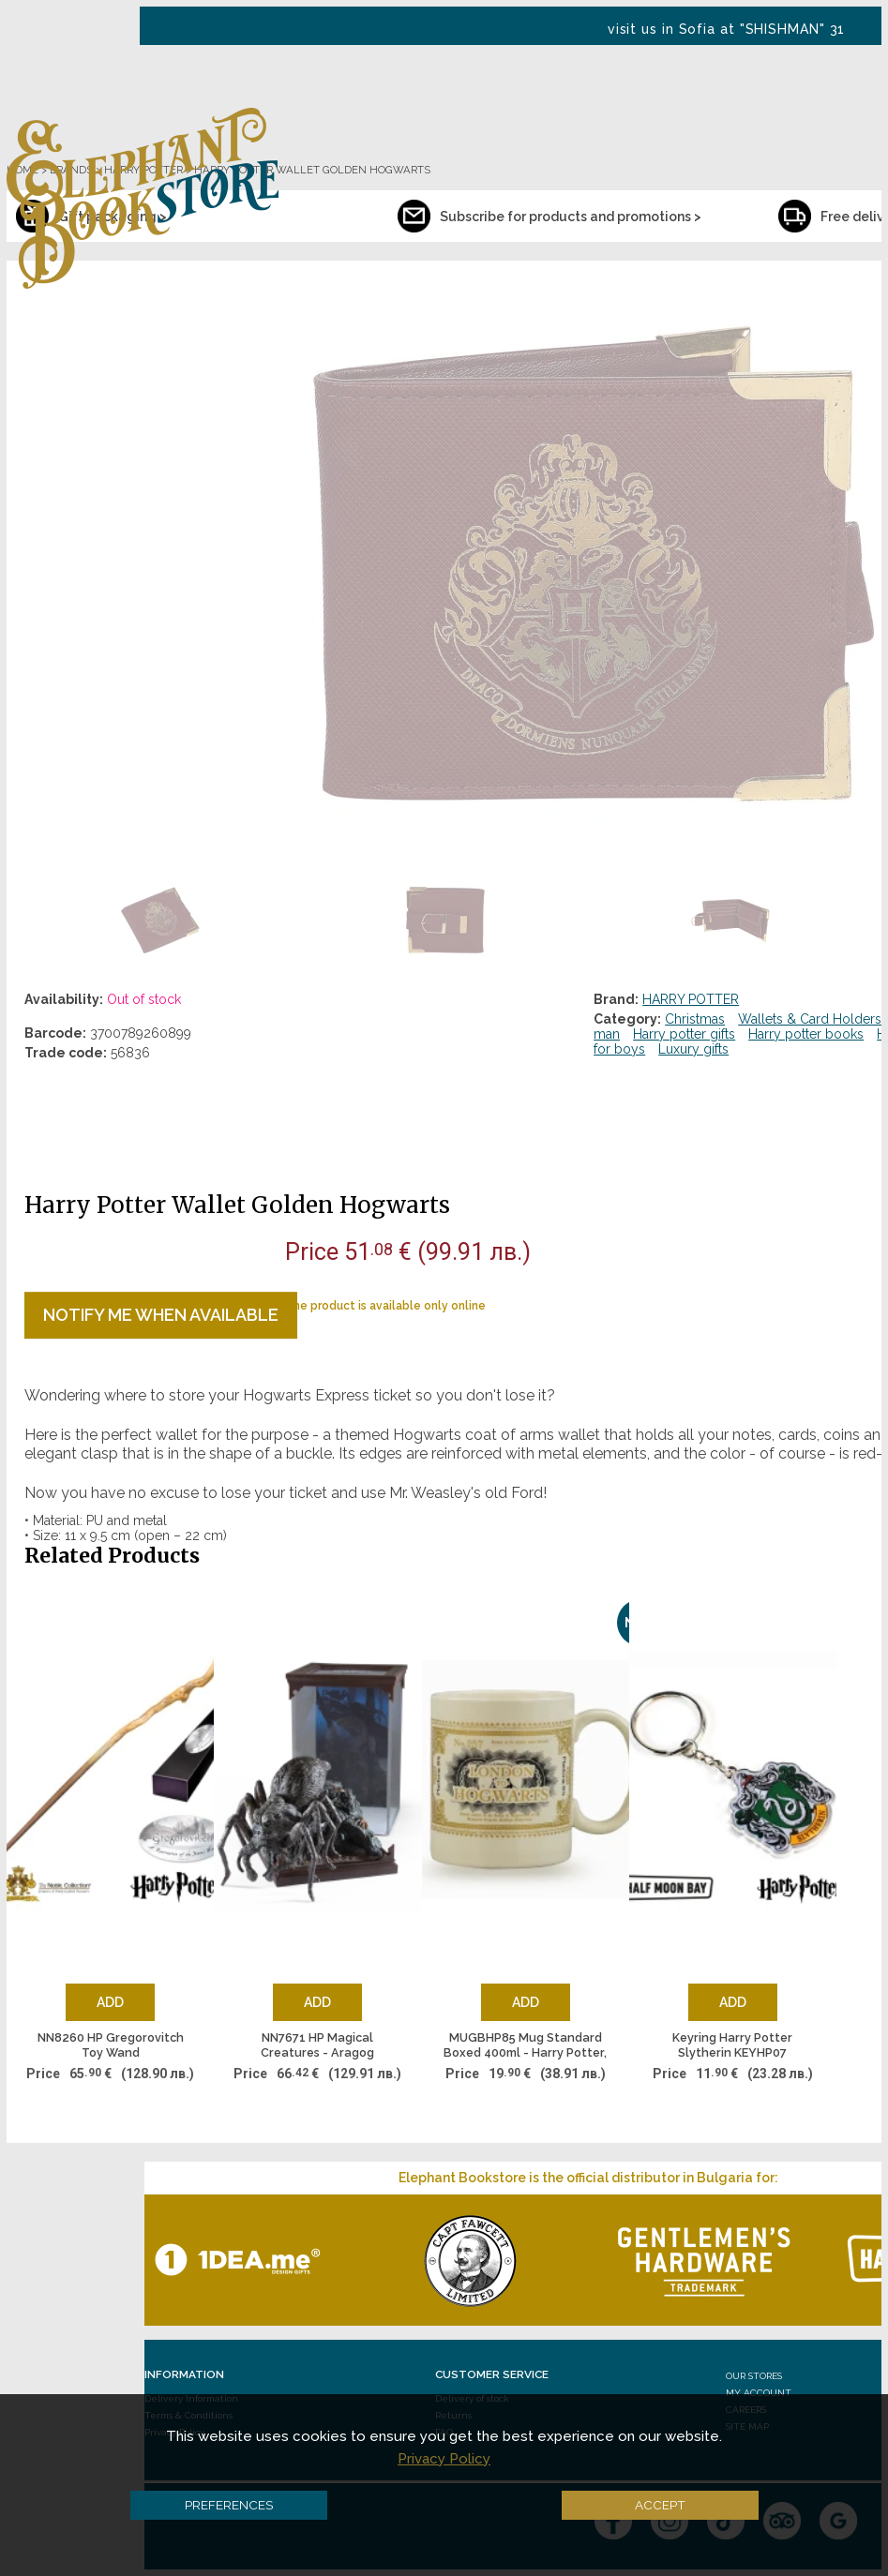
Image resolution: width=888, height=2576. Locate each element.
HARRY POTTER (690, 999)
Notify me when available (160, 1315)
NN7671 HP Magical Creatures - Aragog (317, 2044)
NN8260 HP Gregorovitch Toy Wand (111, 2044)
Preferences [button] (229, 2504)
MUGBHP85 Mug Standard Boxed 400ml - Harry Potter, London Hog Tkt (525, 2045)
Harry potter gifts (684, 1033)
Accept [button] (660, 2504)
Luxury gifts (693, 1048)
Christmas (695, 1018)
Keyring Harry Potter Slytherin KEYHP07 (732, 2044)
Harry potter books (806, 1033)
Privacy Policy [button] (444, 2458)
